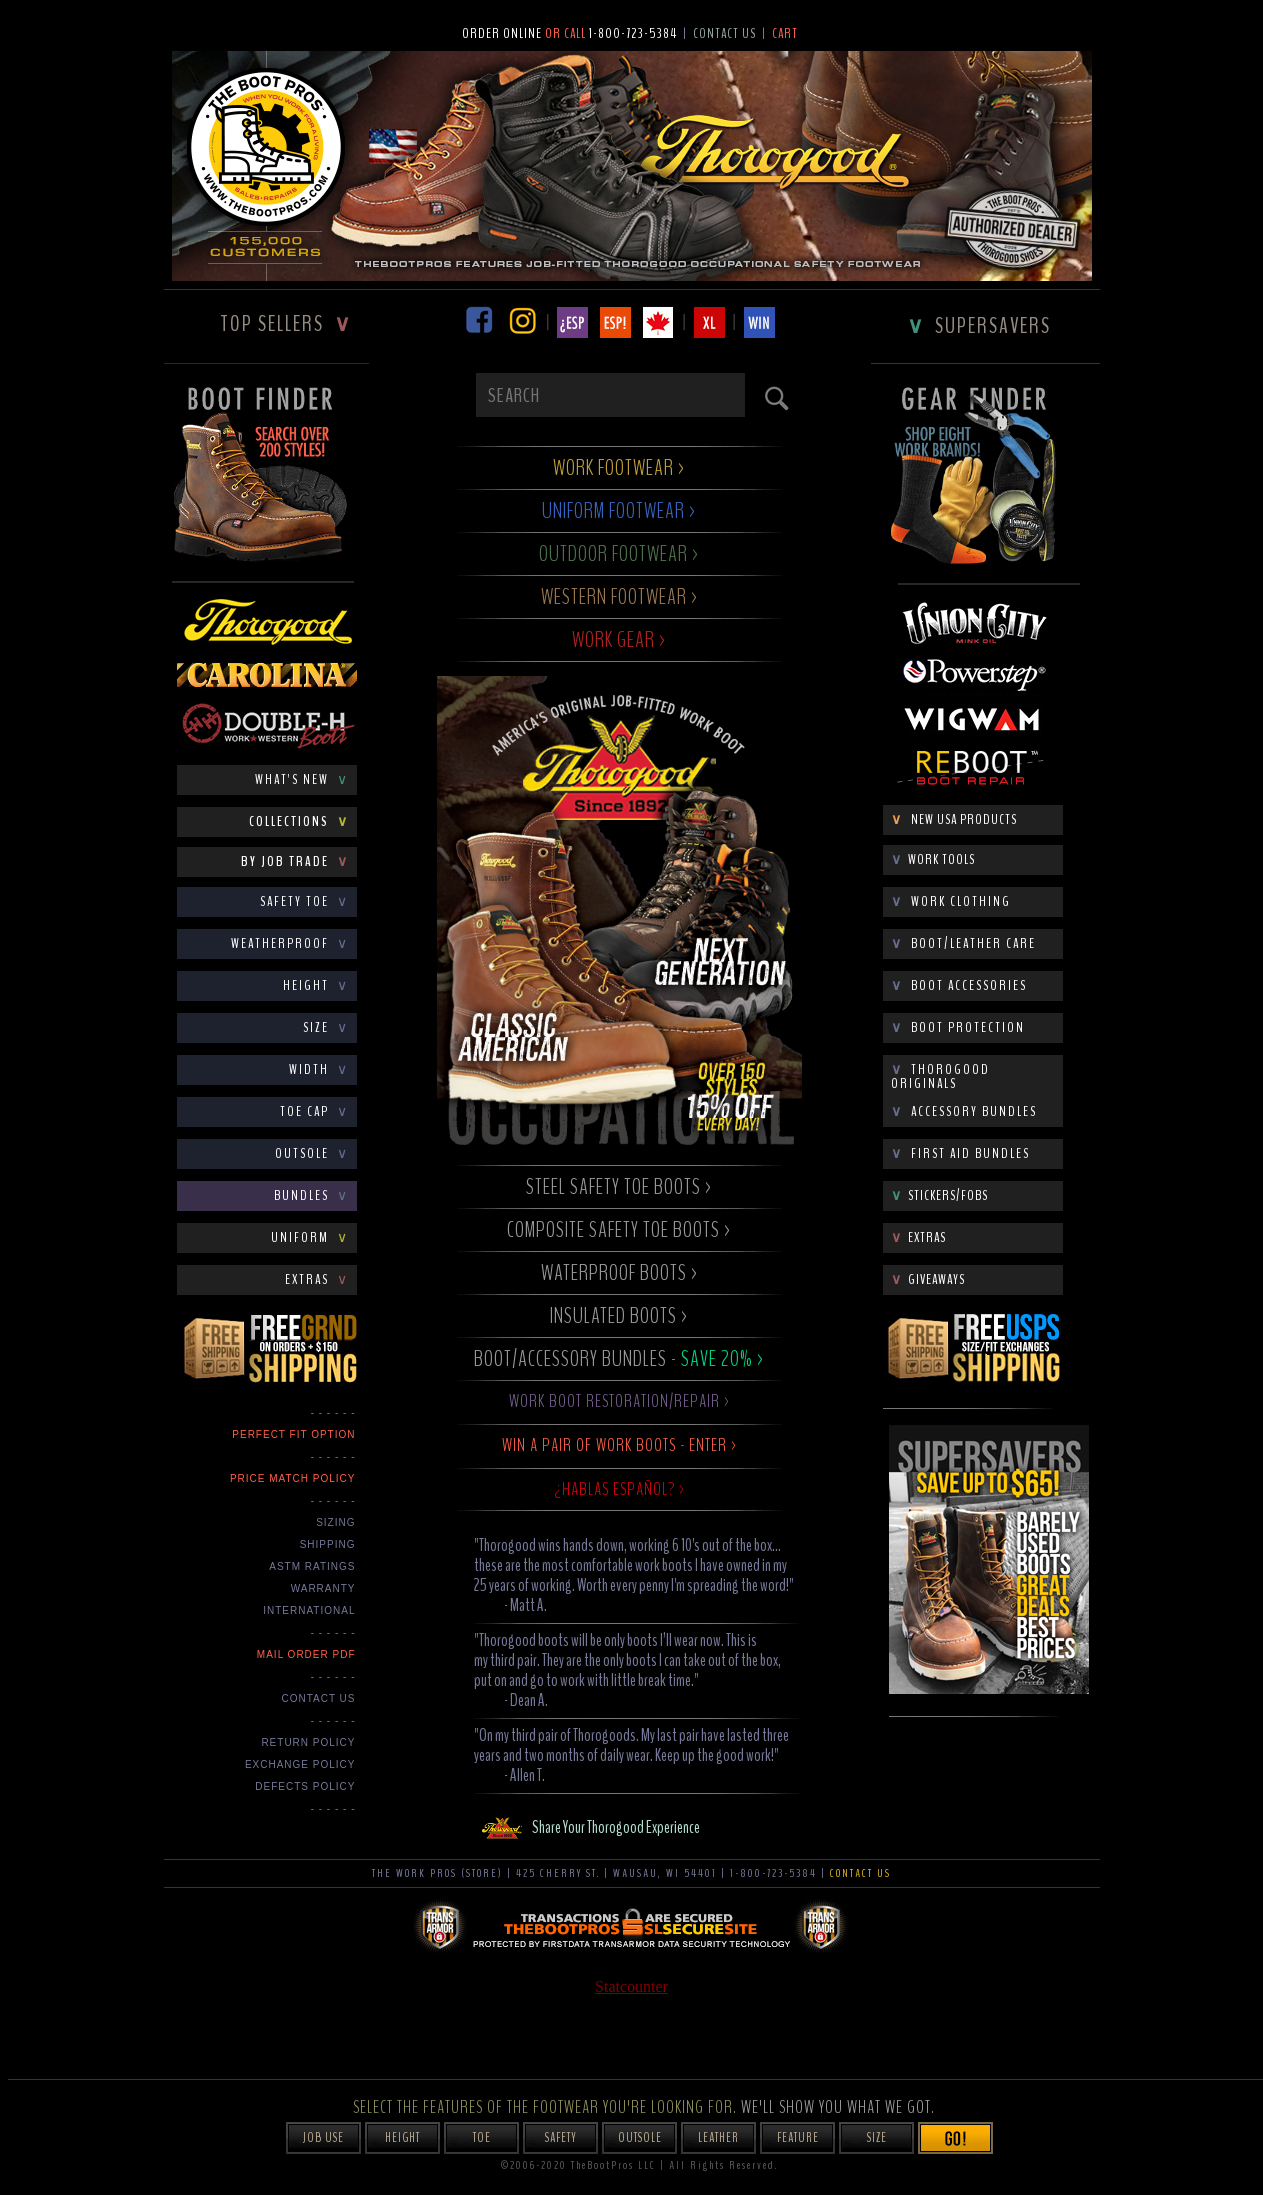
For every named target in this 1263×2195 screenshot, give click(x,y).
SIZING (335, 1522)
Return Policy (308, 1742)
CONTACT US (318, 1698)
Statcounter (631, 1986)
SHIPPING (328, 1544)
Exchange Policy (300, 1764)
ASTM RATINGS (312, 1566)
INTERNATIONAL (309, 1610)
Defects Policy (305, 1786)
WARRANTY (323, 1588)
